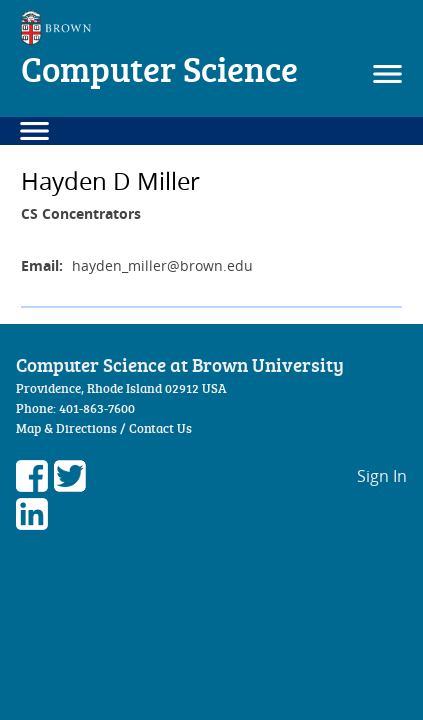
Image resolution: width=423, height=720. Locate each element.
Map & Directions (66, 428)
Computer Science (159, 68)
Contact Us (160, 428)
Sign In (382, 476)
